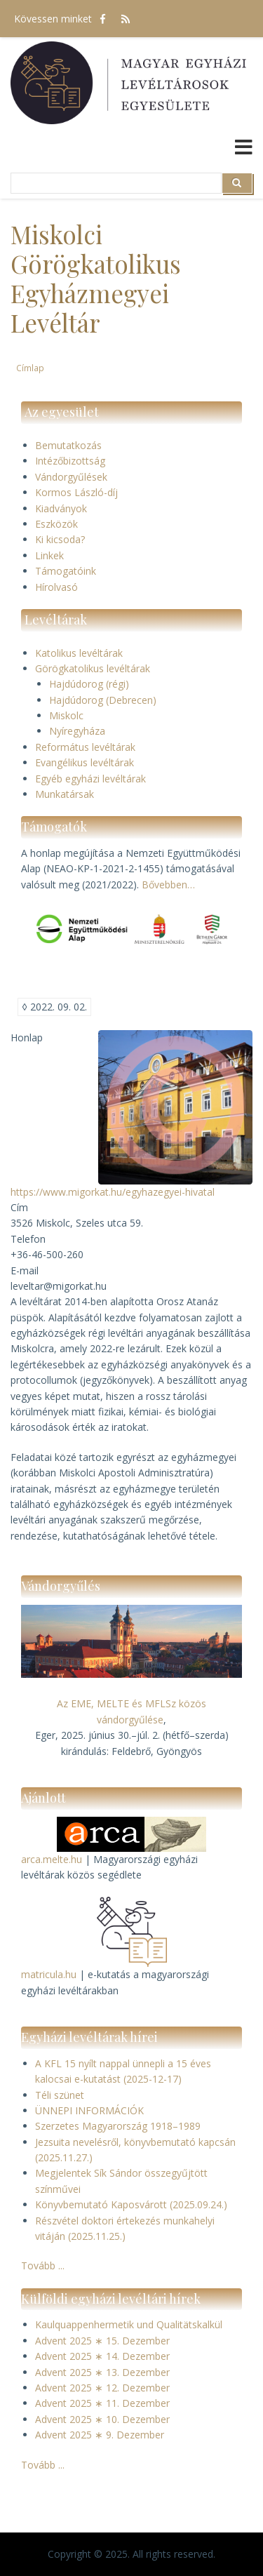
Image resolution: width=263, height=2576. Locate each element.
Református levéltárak (85, 747)
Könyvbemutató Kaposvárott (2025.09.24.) (131, 2204)
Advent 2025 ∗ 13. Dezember (102, 2372)
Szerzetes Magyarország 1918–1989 (118, 2126)
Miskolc (66, 715)
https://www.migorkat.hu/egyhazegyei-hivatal (113, 1192)
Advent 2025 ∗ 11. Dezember (102, 2403)
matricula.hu (48, 1974)
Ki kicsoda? (60, 539)
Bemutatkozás (68, 445)
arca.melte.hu (51, 1859)
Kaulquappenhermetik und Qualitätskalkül (128, 2324)
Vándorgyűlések (71, 476)
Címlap (30, 367)
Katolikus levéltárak (79, 653)
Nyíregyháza (77, 731)
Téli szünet (59, 2095)
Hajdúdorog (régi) (89, 683)
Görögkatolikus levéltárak (92, 668)
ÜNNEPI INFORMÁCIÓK (89, 2110)
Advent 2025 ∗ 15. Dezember (102, 2340)
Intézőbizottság (70, 460)
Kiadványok (61, 508)
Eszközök (56, 523)
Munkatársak (64, 794)
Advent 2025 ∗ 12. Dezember (102, 2387)
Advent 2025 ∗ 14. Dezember (102, 2356)
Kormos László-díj (76, 492)
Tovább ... (43, 2265)
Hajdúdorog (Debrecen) (102, 700)
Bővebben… (168, 884)
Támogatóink (65, 571)
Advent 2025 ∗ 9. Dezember (99, 2434)
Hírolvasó (56, 587)
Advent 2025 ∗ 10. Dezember (102, 2419)
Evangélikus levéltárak (84, 762)
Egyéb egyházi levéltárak (90, 778)
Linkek (49, 555)
